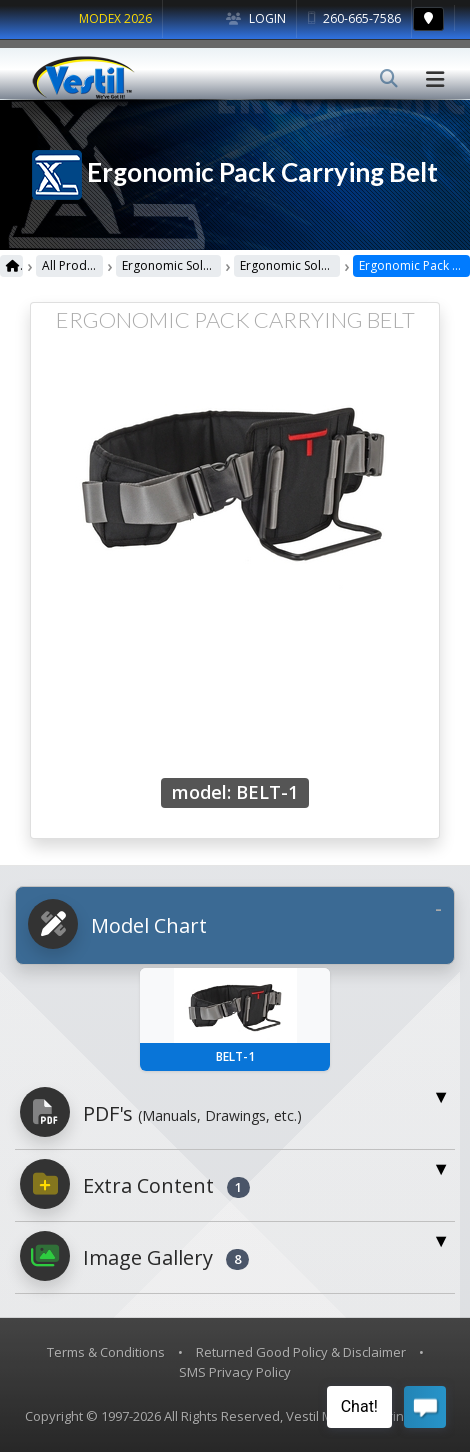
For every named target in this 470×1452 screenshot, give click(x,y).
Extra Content (135, 1184)
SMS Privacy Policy (235, 1372)
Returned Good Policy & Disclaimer (301, 1352)
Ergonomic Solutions (171, 265)
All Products (72, 265)
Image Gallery (134, 1256)
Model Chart (117, 924)
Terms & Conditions (106, 1352)
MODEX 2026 (115, 18)
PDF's (161, 1112)
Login (256, 18)
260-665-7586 (354, 18)
